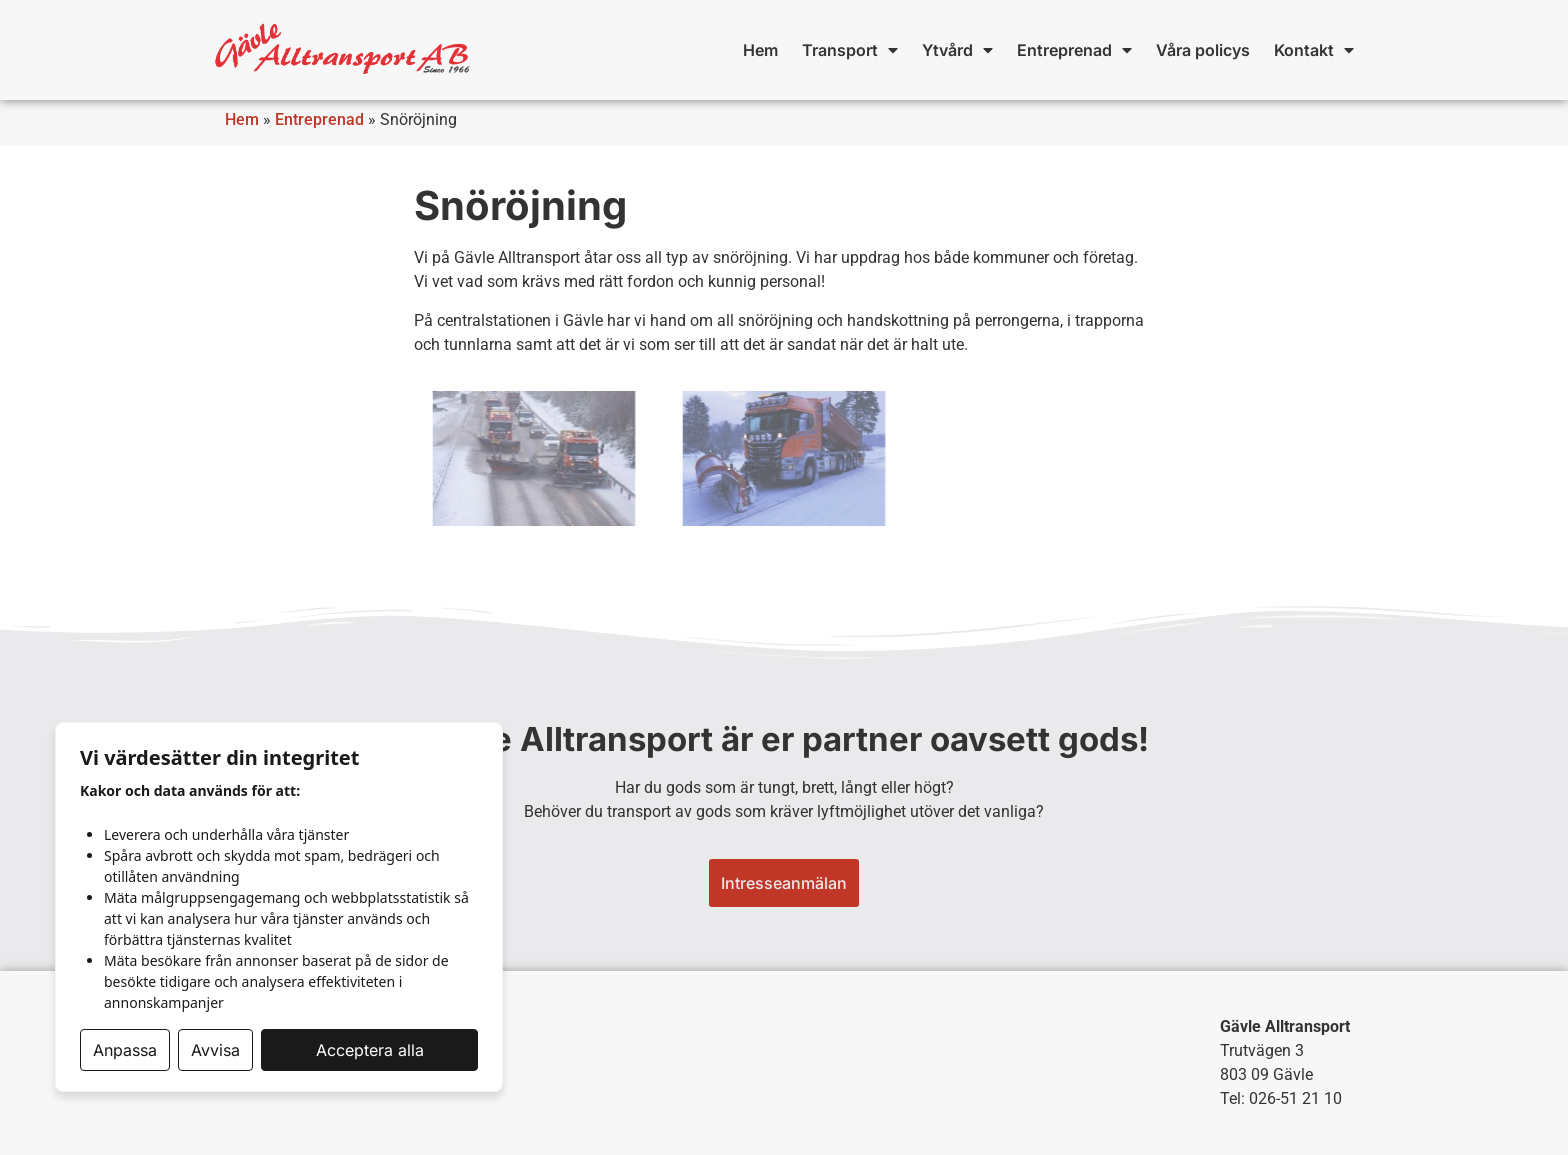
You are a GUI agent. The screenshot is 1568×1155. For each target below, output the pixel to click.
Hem (760, 50)
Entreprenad (1074, 50)
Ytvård (957, 50)
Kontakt (1314, 50)
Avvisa (215, 1050)
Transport (850, 50)
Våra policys (1203, 50)
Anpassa (125, 1050)
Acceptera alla (370, 1050)
